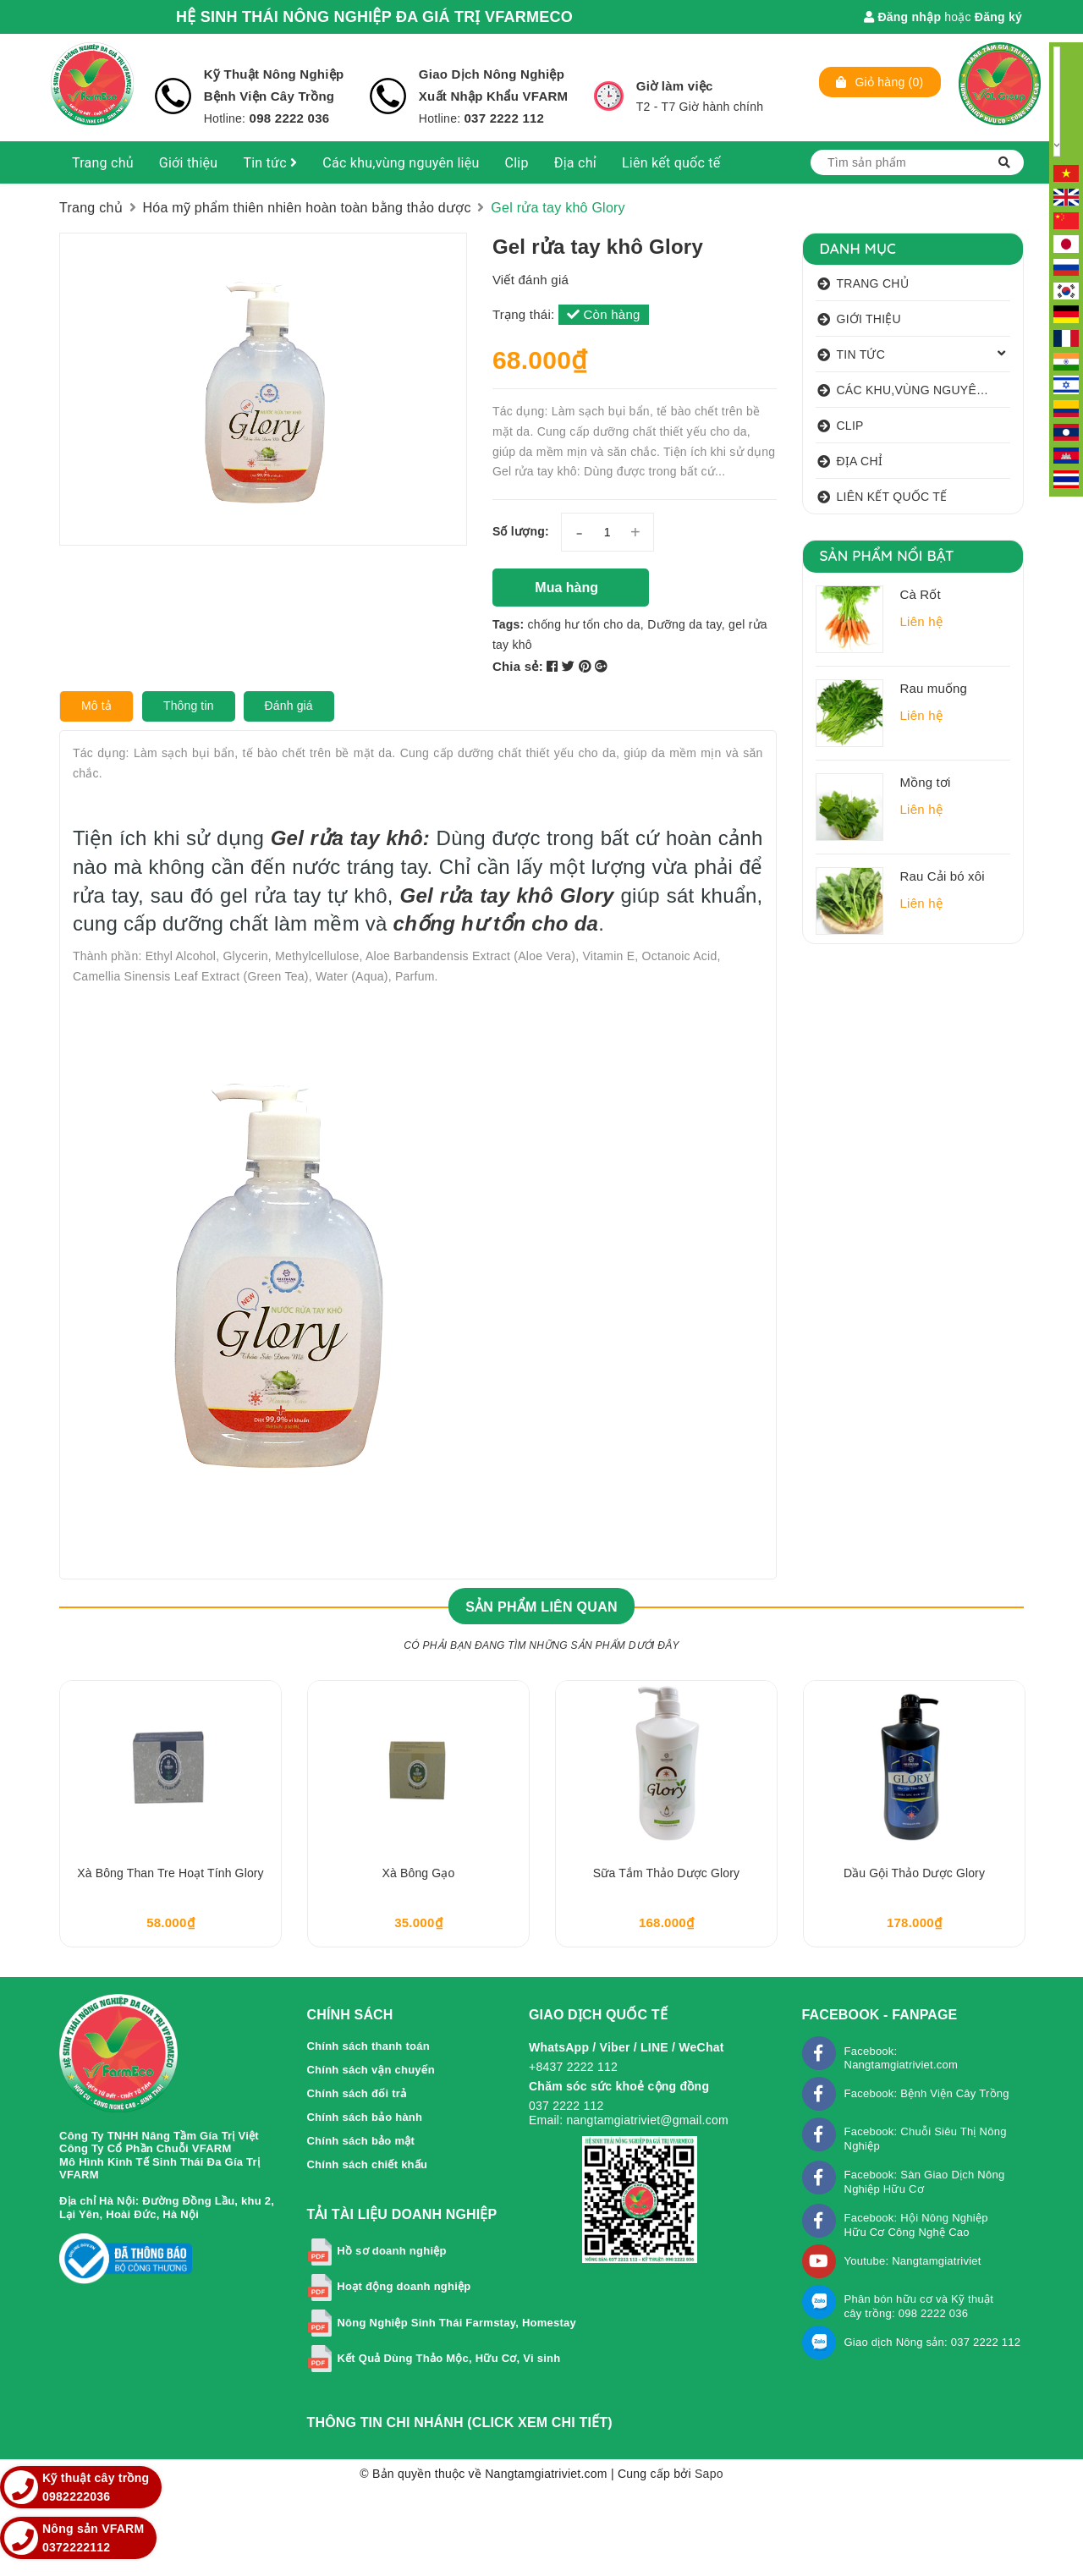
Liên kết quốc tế (671, 163)
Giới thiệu (188, 163)
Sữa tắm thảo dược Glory (666, 1873)
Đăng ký (998, 17)
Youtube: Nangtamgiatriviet (912, 2261)
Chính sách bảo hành (364, 2117)
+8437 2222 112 (573, 2066)
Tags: (510, 624)
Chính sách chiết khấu (366, 2164)
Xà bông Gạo (418, 1873)
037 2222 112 (504, 118)
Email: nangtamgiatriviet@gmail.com (628, 2120)
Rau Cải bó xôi (942, 876)
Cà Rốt (920, 594)
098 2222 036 (287, 118)
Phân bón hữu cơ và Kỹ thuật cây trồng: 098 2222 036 (919, 2306)
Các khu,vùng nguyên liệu (400, 163)
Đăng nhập (902, 17)
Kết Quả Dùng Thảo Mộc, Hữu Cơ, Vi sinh (448, 2358)
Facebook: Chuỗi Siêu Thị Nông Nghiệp (925, 2138)
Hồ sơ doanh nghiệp (391, 2250)
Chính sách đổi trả (356, 2093)
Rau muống (934, 688)
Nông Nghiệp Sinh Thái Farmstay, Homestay (456, 2322)
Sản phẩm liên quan (541, 1607)
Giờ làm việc (674, 86)
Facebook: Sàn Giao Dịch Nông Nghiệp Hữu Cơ (924, 2181)
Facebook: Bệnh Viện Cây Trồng (926, 2093)
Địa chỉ (575, 163)
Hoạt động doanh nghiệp (403, 2286)
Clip (517, 163)
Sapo (709, 2473)
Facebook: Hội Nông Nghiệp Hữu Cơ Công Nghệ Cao (916, 2224)
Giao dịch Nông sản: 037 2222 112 (932, 2342)
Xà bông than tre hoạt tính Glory (170, 1873)
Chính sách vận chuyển (370, 2069)
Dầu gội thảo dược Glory (914, 1873)
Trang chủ (103, 163)
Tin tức (270, 163)
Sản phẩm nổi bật (887, 555)
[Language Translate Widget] (1056, 102)
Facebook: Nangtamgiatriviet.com (901, 2058)
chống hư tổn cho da (584, 624)
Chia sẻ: (517, 666)
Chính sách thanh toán (367, 2046)
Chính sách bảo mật (360, 2140)
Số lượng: (520, 531)
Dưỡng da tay (684, 624)
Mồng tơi (925, 782)
